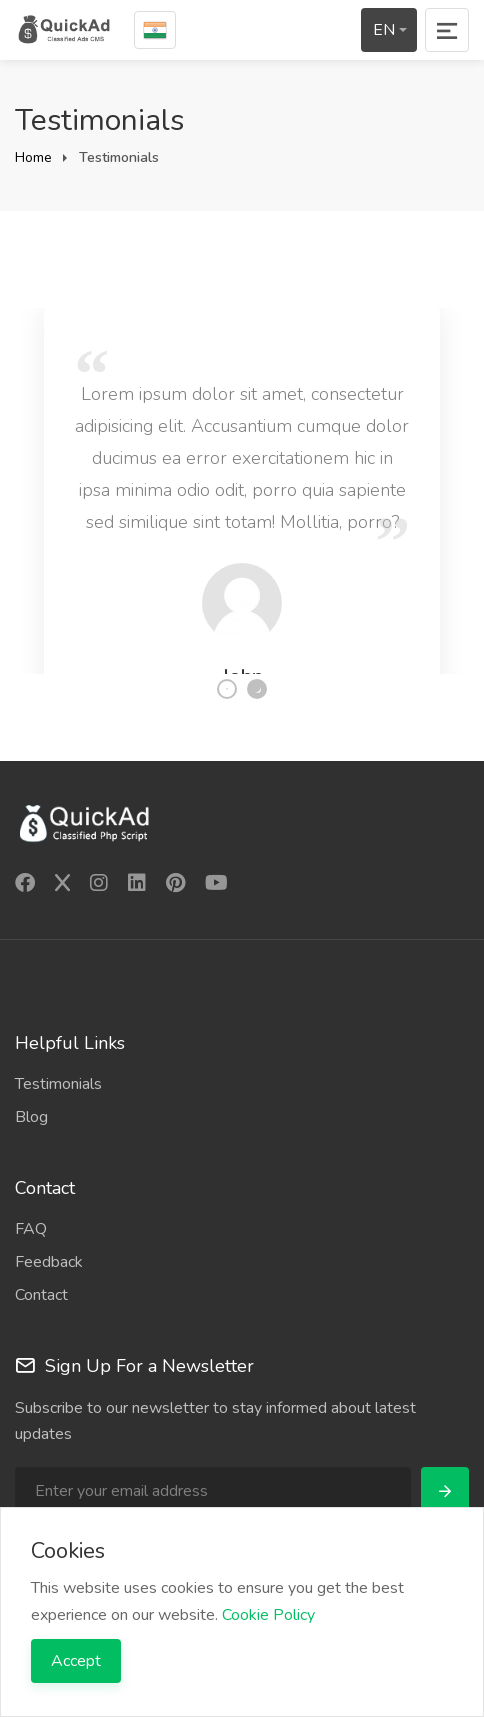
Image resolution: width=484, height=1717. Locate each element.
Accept (76, 1661)
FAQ (31, 1229)
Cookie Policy (268, 1615)
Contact (41, 1295)
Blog (31, 1117)
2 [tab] (257, 689)
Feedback (49, 1262)
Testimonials (58, 1084)
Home (33, 157)
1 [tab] (227, 689)
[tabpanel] (242, 476)
